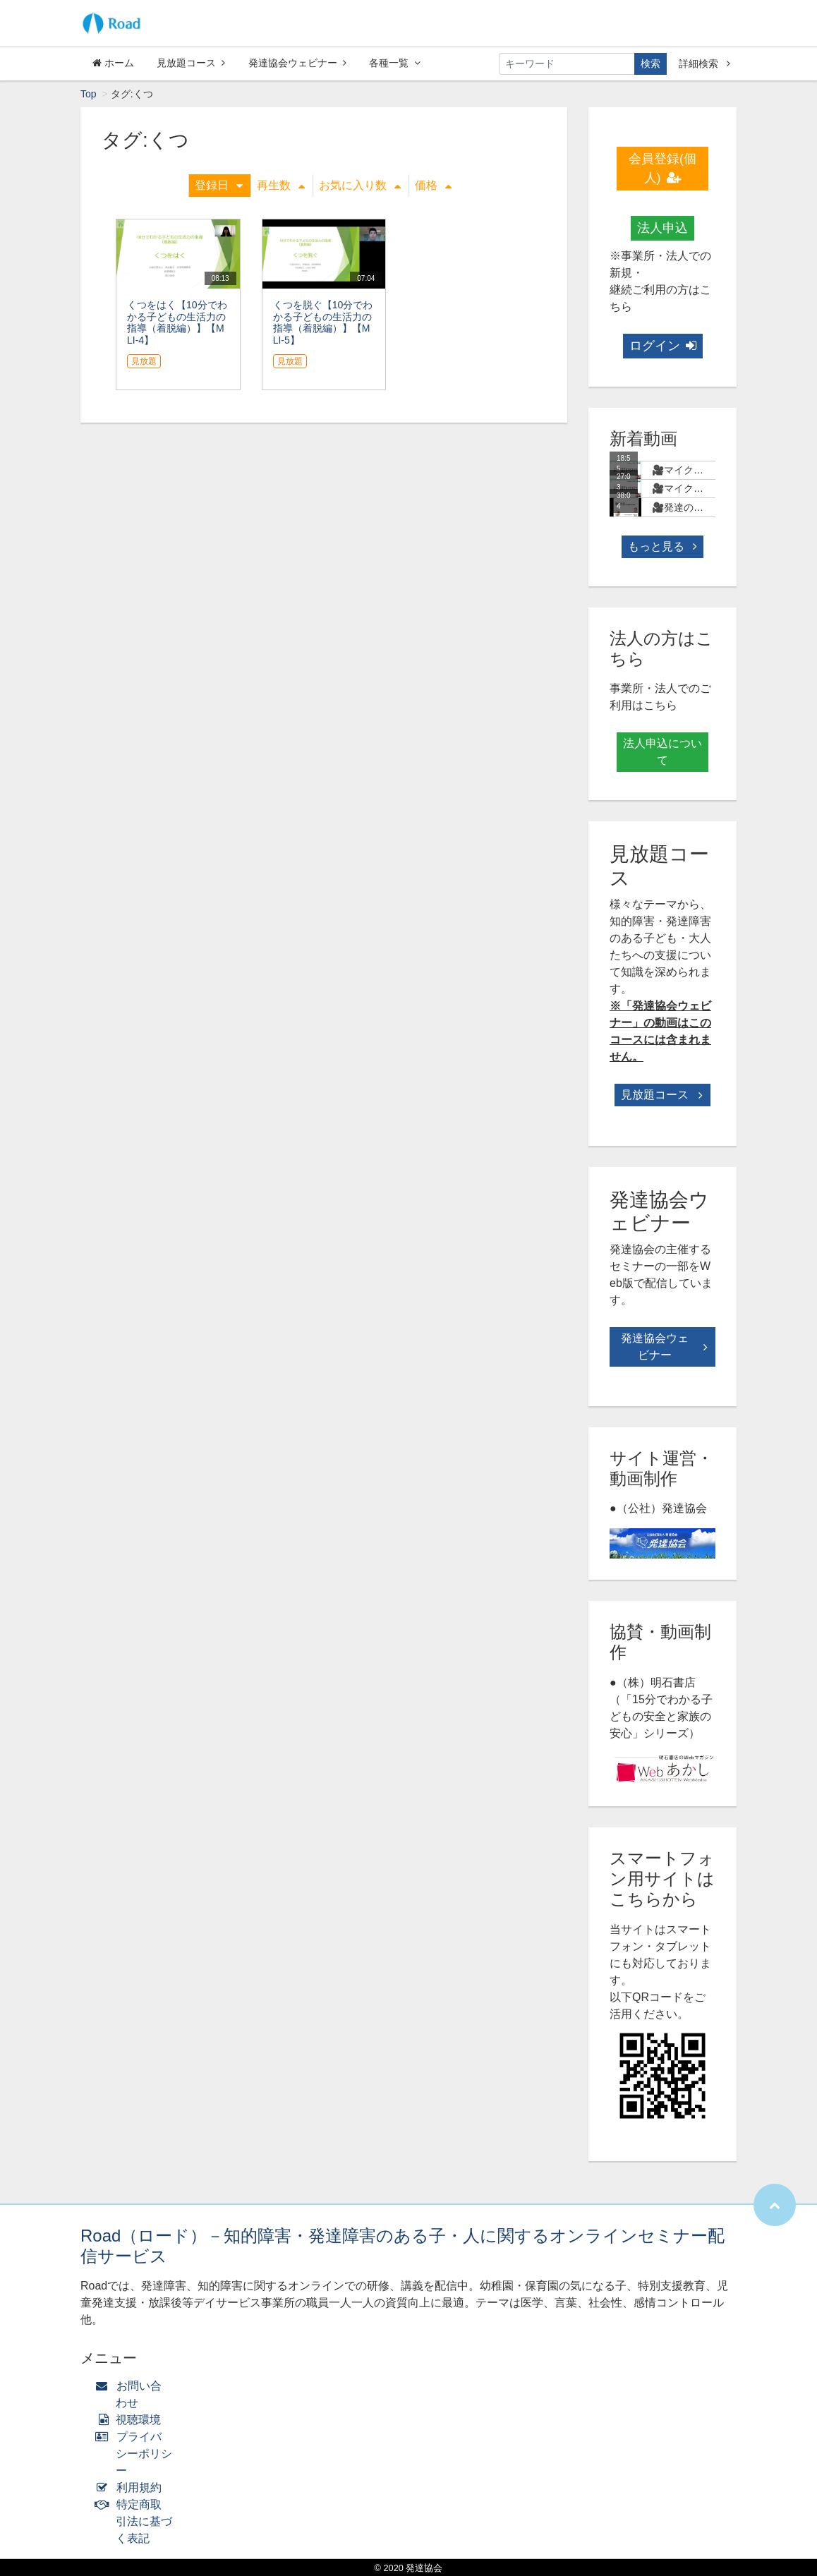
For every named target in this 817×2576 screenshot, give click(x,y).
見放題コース (191, 62)
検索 (650, 63)
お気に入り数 (360, 185)
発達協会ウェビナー (297, 62)
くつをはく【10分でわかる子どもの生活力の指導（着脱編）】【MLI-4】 (177, 322)
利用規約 (132, 2487)
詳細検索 (704, 63)
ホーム (113, 62)
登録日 (219, 185)
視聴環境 (131, 2420)
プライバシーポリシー (137, 2454)
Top (88, 93)
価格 (433, 185)
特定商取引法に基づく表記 (137, 2521)
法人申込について (662, 751)
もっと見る (662, 546)
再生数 (281, 185)
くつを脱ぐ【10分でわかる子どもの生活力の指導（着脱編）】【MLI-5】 (323, 322)
